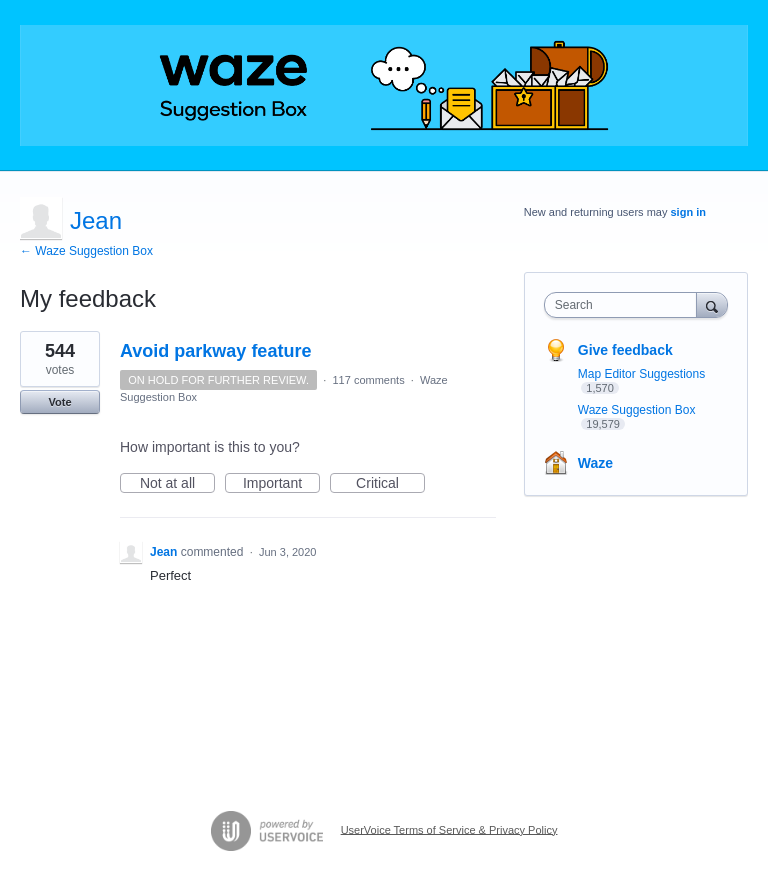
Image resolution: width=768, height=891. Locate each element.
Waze (595, 463)
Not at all (177, 484)
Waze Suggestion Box (637, 410)
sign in (688, 212)
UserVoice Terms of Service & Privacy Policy (449, 829)
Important (281, 484)
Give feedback (625, 350)
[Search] (712, 304)
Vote (59, 402)
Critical (390, 484)
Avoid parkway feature (215, 351)
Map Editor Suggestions (641, 374)
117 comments (369, 380)
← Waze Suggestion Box (86, 251)
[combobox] (625, 305)
